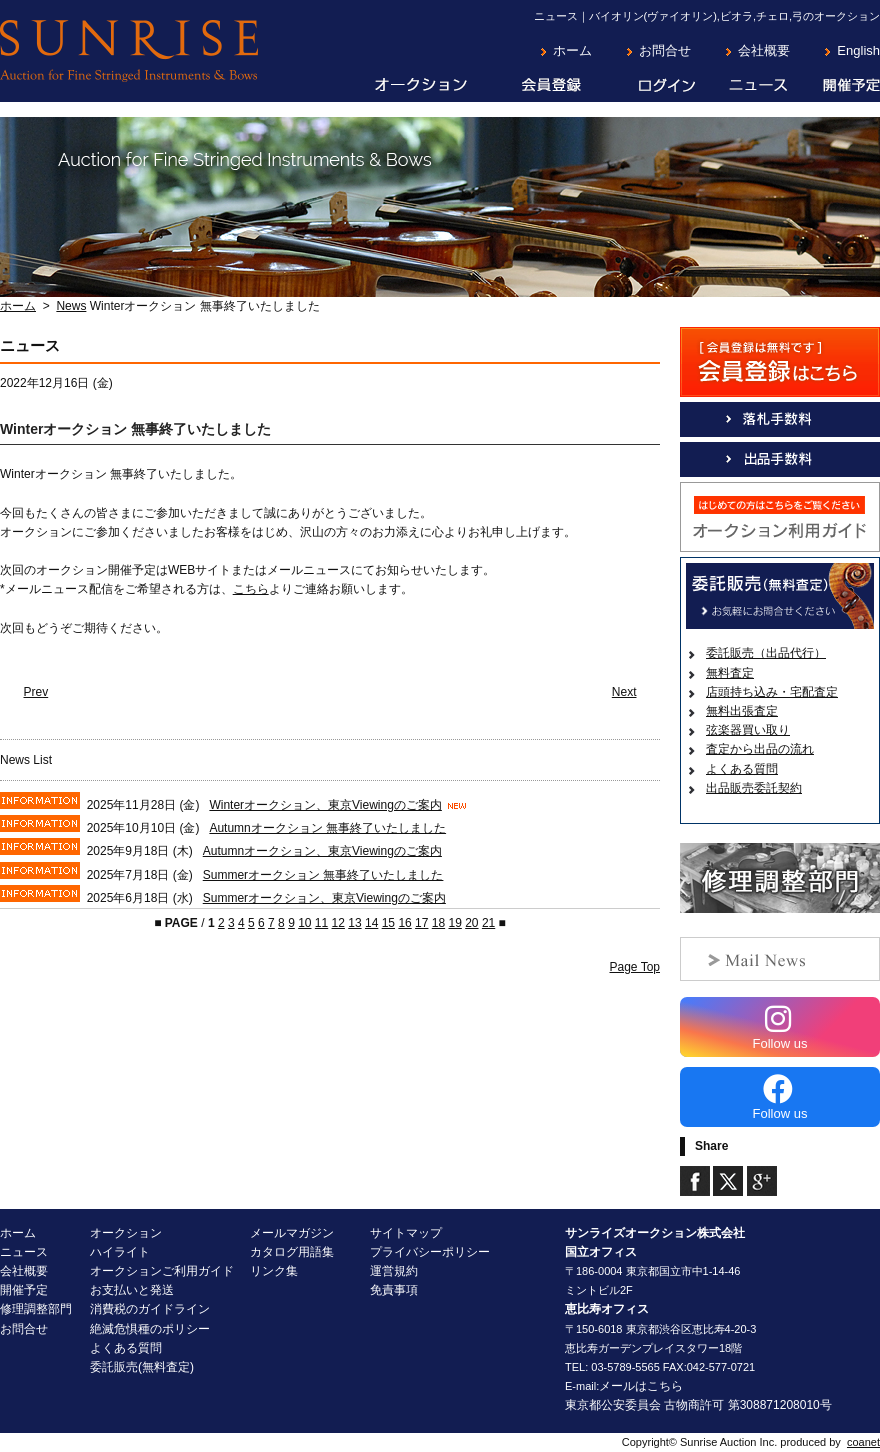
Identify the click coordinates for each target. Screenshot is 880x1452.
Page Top (635, 967)
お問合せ (665, 50)
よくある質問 (742, 769)
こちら (251, 589)
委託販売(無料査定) (142, 1367)
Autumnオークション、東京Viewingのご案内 (322, 851)
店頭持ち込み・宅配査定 (772, 692)
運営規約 (394, 1271)
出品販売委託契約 (754, 788)
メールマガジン (292, 1233)
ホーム (572, 50)
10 (304, 923)
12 (338, 923)
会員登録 (537, 86)
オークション (407, 86)
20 (471, 923)
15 (388, 923)
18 (438, 923)
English (858, 50)
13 (354, 923)
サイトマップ (406, 1233)
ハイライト (120, 1252)
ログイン (651, 86)
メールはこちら (641, 1386)
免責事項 (394, 1290)
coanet (863, 1442)
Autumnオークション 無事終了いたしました (327, 828)
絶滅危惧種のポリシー (150, 1329)
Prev (36, 692)
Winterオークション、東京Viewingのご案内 (325, 805)
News (71, 306)
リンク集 (274, 1271)
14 (371, 923)
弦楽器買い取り (748, 730)
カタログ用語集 (292, 1252)
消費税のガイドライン (150, 1309)
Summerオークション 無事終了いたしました (323, 875)
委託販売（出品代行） (766, 653)
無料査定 (730, 673)
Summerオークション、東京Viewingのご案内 (324, 898)
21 (488, 923)
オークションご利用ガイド (162, 1271)
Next (624, 692)
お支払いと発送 (132, 1290)
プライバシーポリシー (430, 1252)
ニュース (743, 86)
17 (421, 923)
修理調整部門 (36, 1309)
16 (404, 923)
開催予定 (834, 86)
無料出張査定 (742, 711)
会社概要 (764, 50)
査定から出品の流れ (760, 749)
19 (454, 923)
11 (321, 923)
